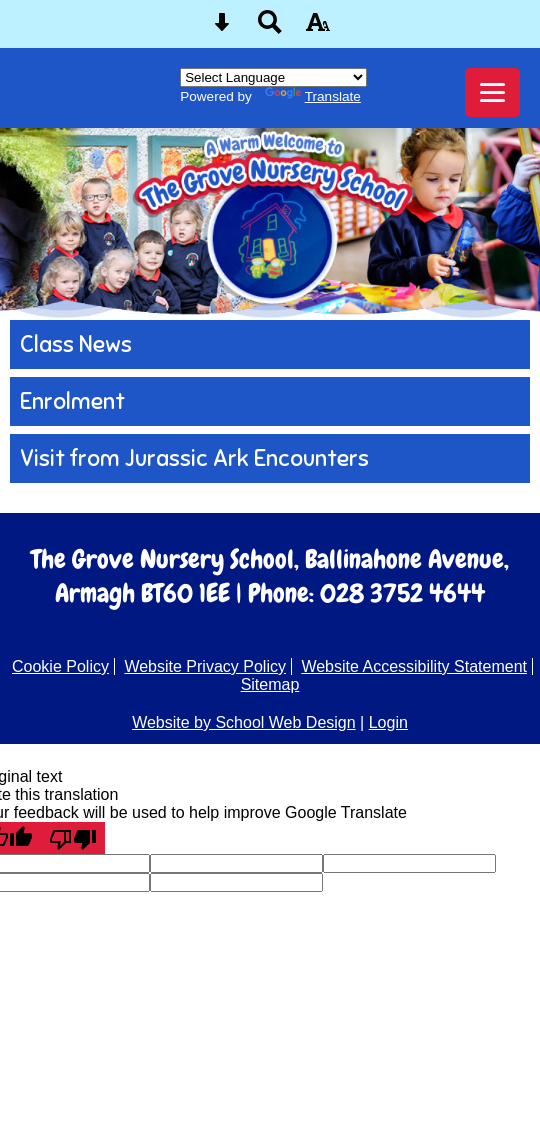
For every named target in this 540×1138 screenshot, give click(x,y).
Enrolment (72, 401)
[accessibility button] (318, 28)
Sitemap (270, 684)
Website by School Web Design (244, 722)
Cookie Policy (60, 666)
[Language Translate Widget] (273, 77)
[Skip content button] (222, 28)
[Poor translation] (73, 838)
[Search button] (270, 28)
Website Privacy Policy (205, 666)
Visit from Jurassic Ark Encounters (194, 458)
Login (388, 722)
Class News (76, 344)
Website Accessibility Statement (414, 666)
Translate (313, 96)
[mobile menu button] (492, 92)
